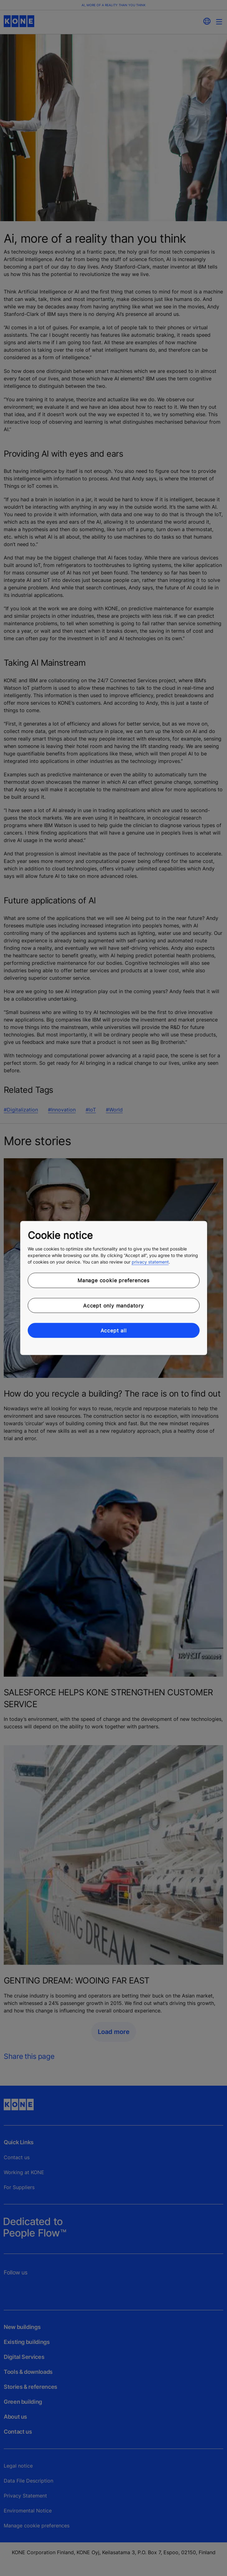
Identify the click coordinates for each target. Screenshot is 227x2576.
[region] (113, 1288)
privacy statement (150, 1261)
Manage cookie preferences (113, 1280)
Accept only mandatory (113, 1305)
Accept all (114, 1330)
